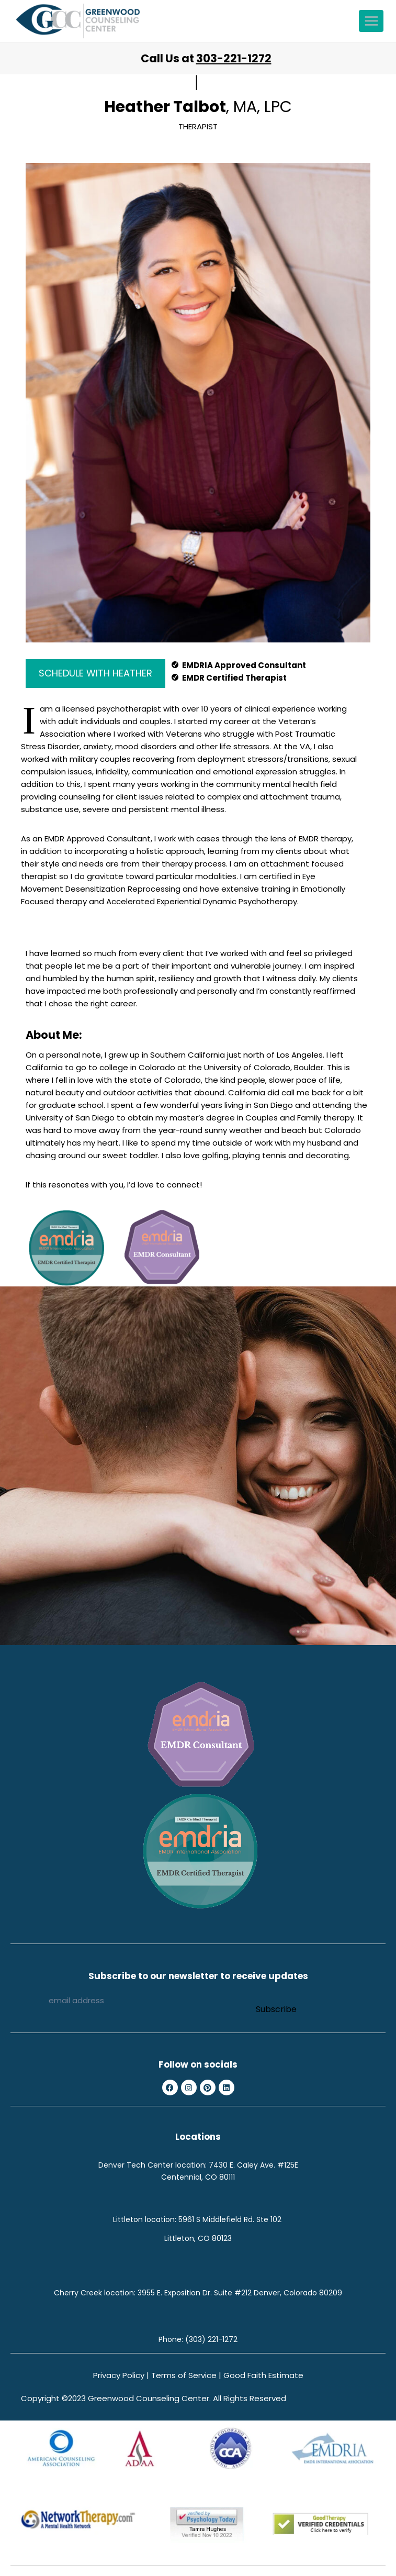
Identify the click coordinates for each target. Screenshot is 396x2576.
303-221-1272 (233, 58)
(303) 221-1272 (211, 2339)
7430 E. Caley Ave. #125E (253, 2165)
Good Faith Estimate (263, 2375)
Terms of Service (184, 2375)
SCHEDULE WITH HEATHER (95, 673)
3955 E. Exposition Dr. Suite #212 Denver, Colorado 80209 (240, 2293)
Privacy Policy (118, 2375)
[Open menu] (371, 20)
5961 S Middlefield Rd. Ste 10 (227, 2219)
